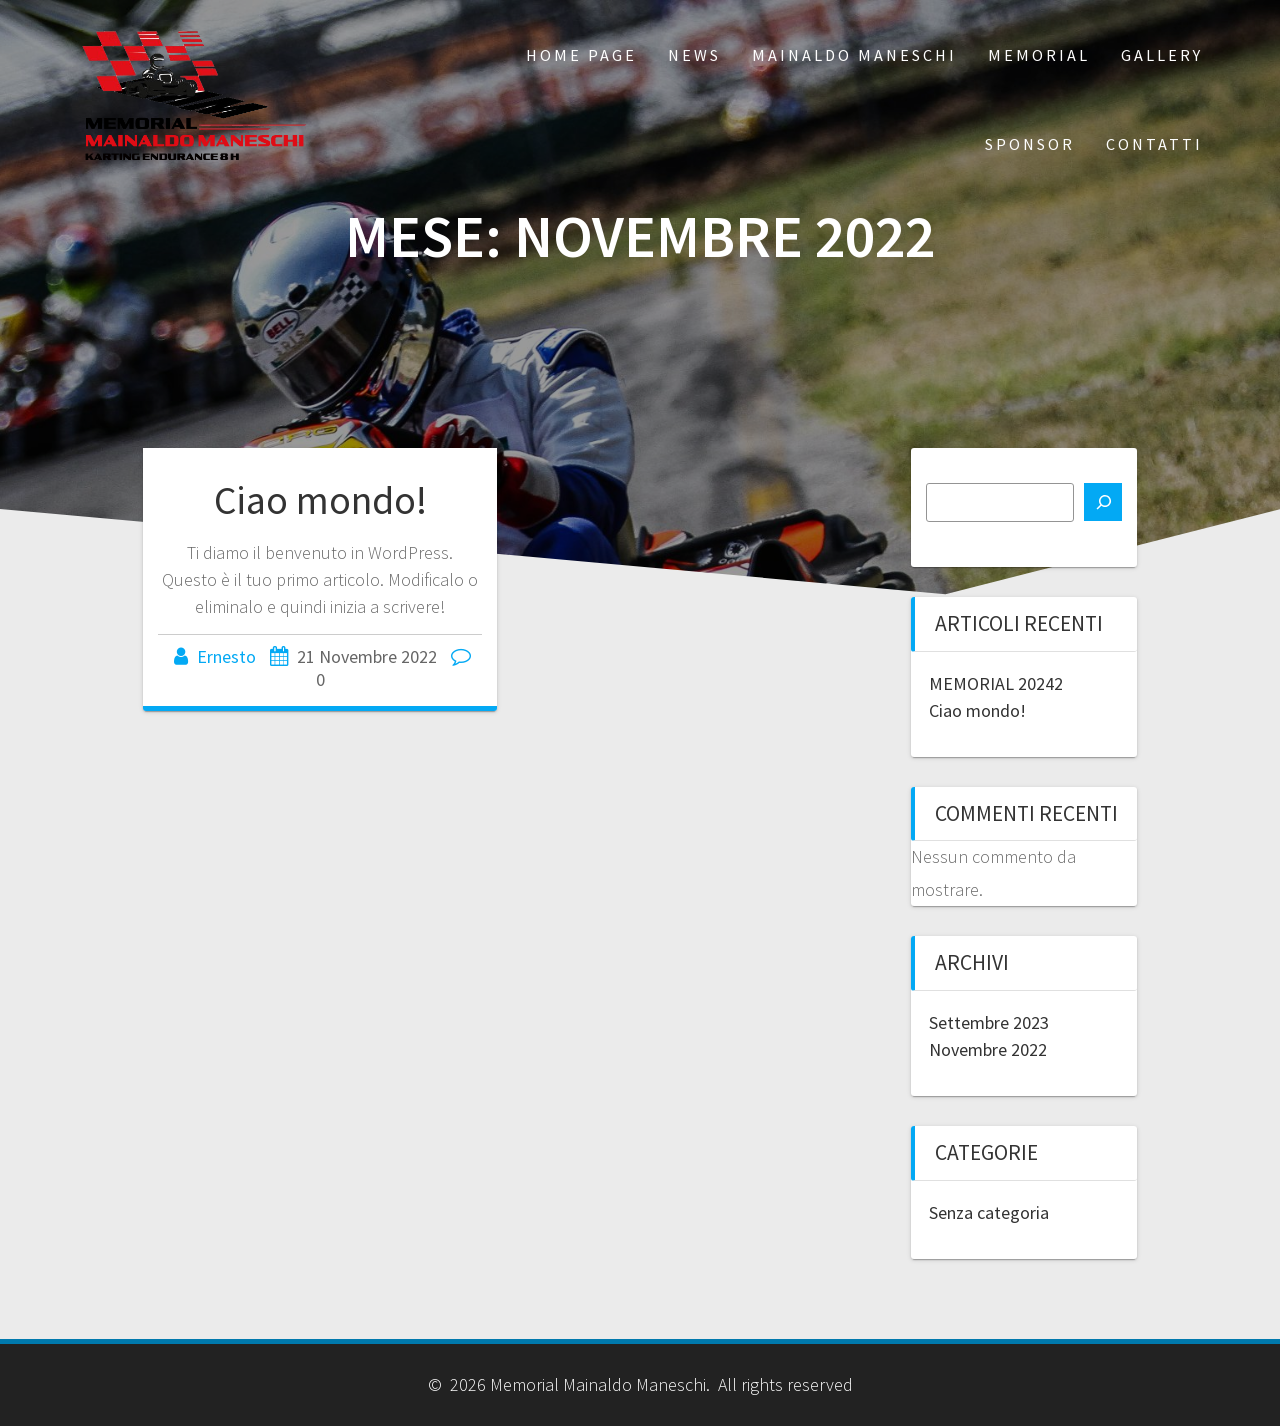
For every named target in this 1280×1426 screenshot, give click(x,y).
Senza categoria (989, 1212)
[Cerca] (1103, 502)
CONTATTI (1154, 144)
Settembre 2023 (989, 1022)
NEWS (694, 55)
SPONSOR (1030, 144)
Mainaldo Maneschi (854, 55)
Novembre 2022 (988, 1049)
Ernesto (226, 656)
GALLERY (1162, 55)
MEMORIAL (1039, 55)
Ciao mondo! (320, 500)
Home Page (581, 55)
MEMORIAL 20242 (996, 683)
